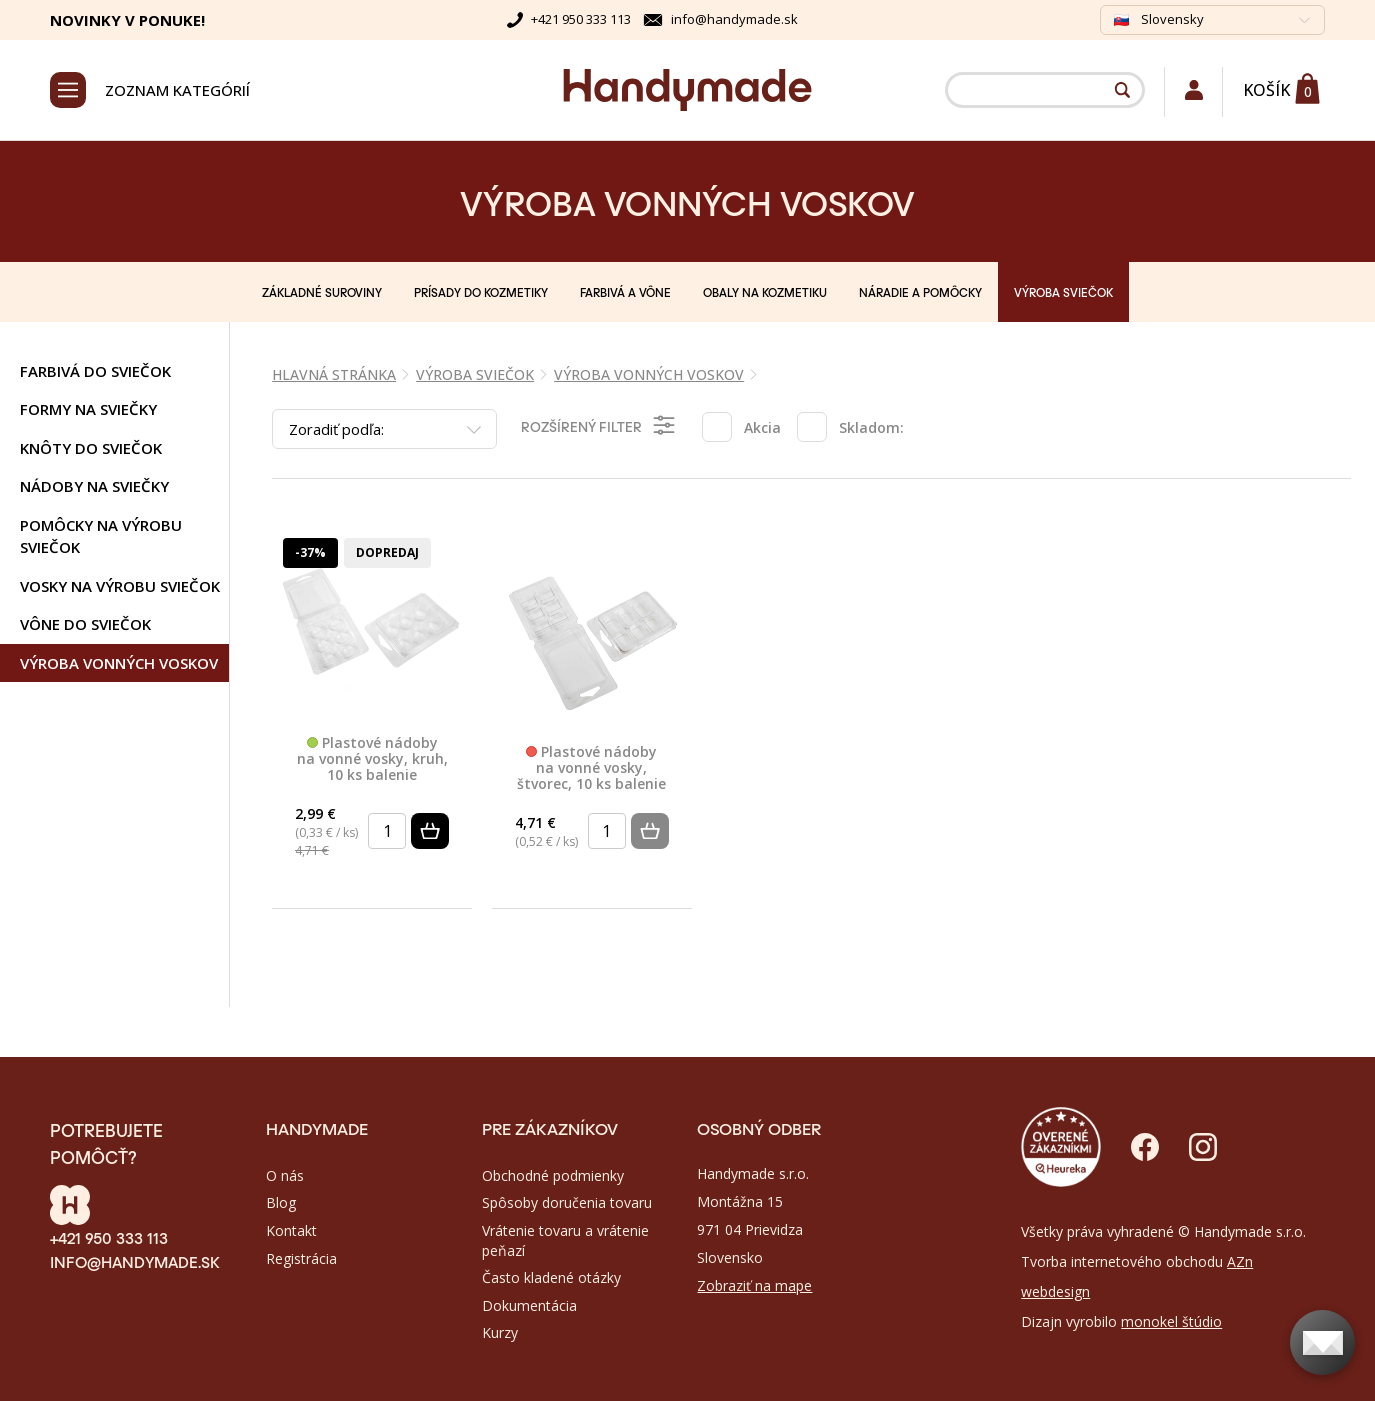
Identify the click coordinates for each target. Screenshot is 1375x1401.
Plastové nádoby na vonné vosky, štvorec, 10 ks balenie (591, 768)
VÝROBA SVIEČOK (1063, 292)
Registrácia (301, 1258)
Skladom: (871, 427)
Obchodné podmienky (553, 1175)
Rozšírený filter (599, 425)
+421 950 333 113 (581, 19)
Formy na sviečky (88, 409)
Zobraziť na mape (754, 1285)
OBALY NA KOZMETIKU (765, 292)
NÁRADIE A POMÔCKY (920, 292)
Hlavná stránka (334, 374)
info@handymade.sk (734, 19)
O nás (285, 1175)
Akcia (762, 427)
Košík (1266, 90)
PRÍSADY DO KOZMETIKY (481, 292)
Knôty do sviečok (91, 448)
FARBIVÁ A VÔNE (625, 292)
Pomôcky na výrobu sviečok (101, 536)
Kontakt (291, 1230)
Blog (281, 1202)
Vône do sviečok (85, 624)
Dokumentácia (529, 1305)
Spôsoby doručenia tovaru (567, 1202)
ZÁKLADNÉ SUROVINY (322, 292)
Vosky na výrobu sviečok (120, 586)
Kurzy (500, 1332)
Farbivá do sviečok (95, 371)
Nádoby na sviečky (94, 486)
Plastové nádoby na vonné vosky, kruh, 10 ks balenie (372, 759)
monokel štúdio (1171, 1321)
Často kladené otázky (551, 1277)
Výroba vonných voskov (119, 663)
